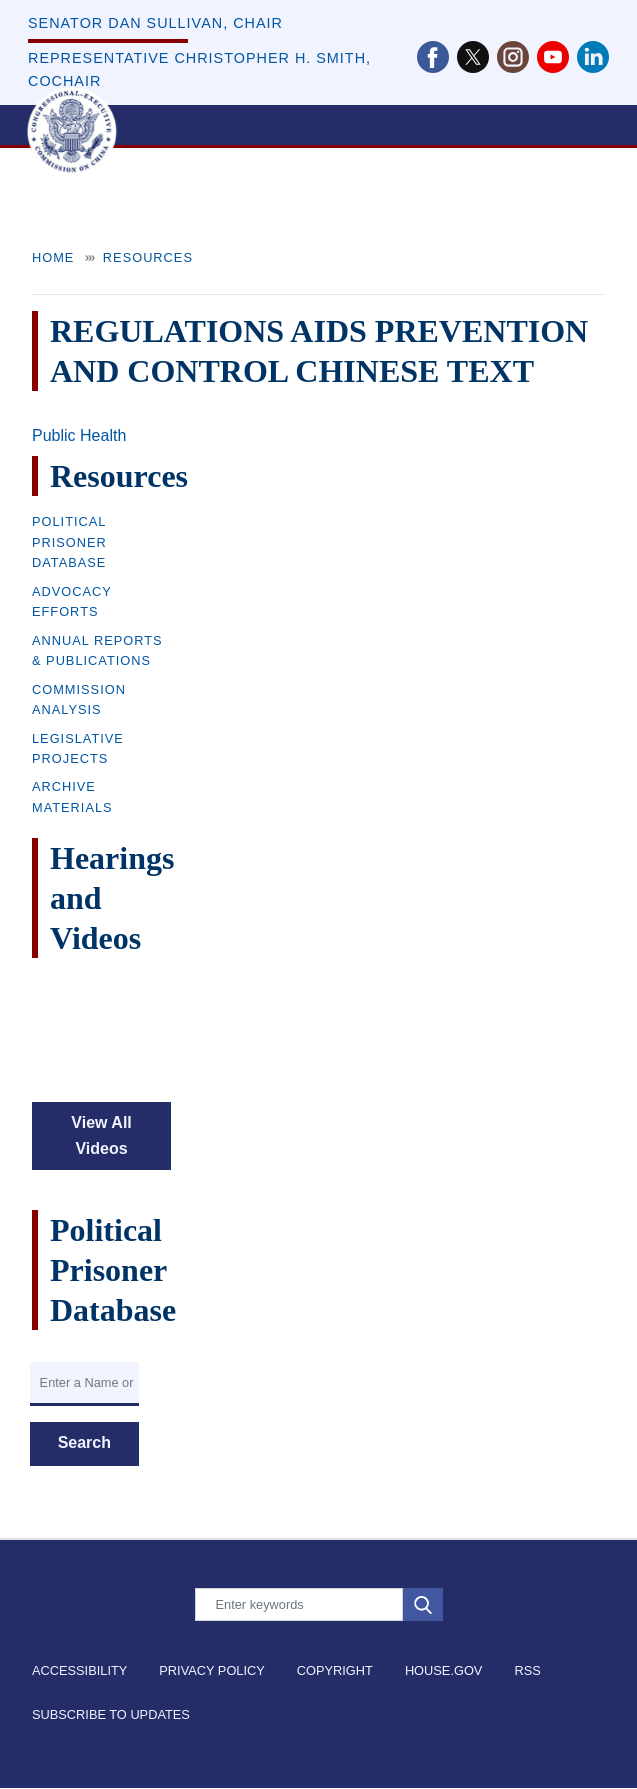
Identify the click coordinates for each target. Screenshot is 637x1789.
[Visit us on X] (477, 57)
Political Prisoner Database (69, 542)
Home (53, 257)
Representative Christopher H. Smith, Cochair (199, 69)
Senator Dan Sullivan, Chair (155, 23)
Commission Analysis (79, 699)
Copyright (335, 1670)
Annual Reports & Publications (97, 650)
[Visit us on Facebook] (437, 57)
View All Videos (101, 1135)
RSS (527, 1670)
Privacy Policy (212, 1670)
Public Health (79, 435)
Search (84, 1442)
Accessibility (79, 1670)
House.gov (444, 1670)
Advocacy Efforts (72, 601)
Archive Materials (72, 796)
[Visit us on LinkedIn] (593, 57)
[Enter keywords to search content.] (299, 1604)
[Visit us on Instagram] (517, 57)
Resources (148, 257)
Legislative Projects (78, 748)
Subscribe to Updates (111, 1714)
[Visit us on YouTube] (557, 57)
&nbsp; (101, 1034)
